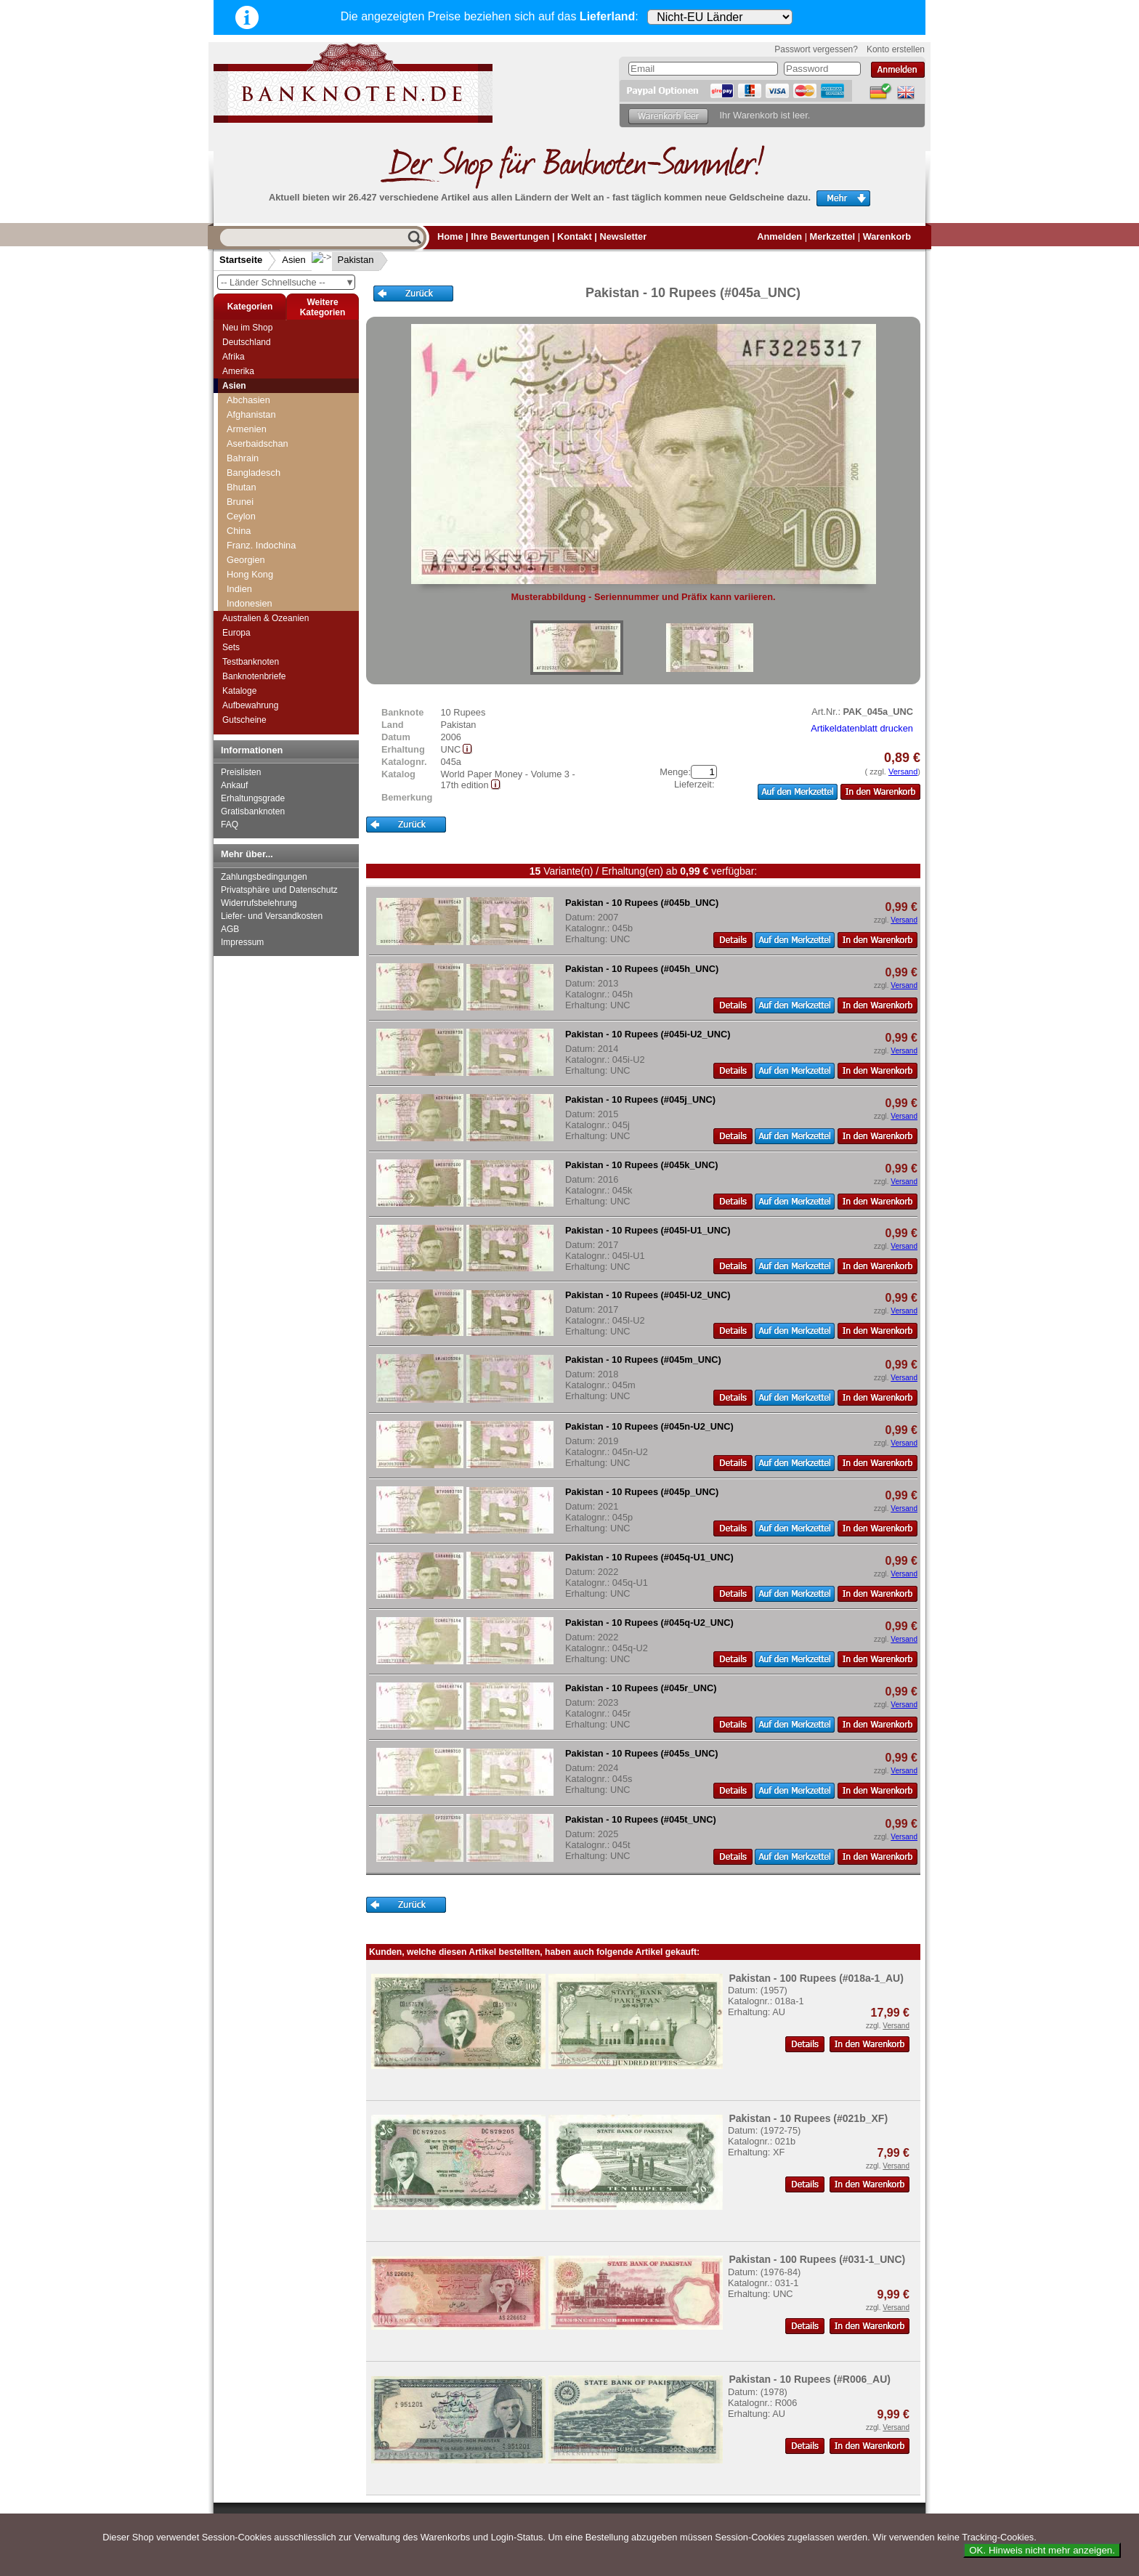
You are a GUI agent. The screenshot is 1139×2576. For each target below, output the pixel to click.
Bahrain (243, 458)
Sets (231, 647)
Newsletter (622, 236)
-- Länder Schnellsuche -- (287, 282)
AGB (230, 929)
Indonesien (249, 603)
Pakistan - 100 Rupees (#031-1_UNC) (817, 2259)
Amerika (238, 371)
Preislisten (241, 772)
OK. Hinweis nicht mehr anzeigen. (1042, 2550)
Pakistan (344, 259)
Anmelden (779, 236)
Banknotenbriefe (253, 676)
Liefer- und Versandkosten (272, 916)
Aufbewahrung (250, 705)
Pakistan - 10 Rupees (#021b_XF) (808, 2118)
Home (450, 236)
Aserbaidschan (257, 443)
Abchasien (248, 399)
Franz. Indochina (261, 545)
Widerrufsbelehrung (259, 903)
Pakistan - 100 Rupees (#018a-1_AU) (816, 1978)
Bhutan (241, 487)
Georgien (246, 559)
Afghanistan (251, 414)
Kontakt (574, 236)
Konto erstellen (896, 49)
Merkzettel (833, 236)
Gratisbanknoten (253, 811)
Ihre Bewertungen (510, 236)
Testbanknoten (250, 662)
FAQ (229, 824)
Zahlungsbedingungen (264, 877)
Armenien (247, 429)
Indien (239, 588)
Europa (236, 633)
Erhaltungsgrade (253, 798)
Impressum (242, 942)
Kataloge (239, 691)
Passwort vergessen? (816, 49)
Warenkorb (887, 236)
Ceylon (241, 516)
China (239, 530)
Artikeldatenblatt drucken (862, 728)
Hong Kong (250, 574)
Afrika (233, 357)
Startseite (240, 259)
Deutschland (246, 342)
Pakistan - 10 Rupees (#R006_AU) (810, 2379)
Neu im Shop (247, 328)
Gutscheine (244, 720)
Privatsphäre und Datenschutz (279, 890)
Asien (294, 259)
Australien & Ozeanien (265, 618)
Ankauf (234, 785)
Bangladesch (253, 472)
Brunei (240, 501)
